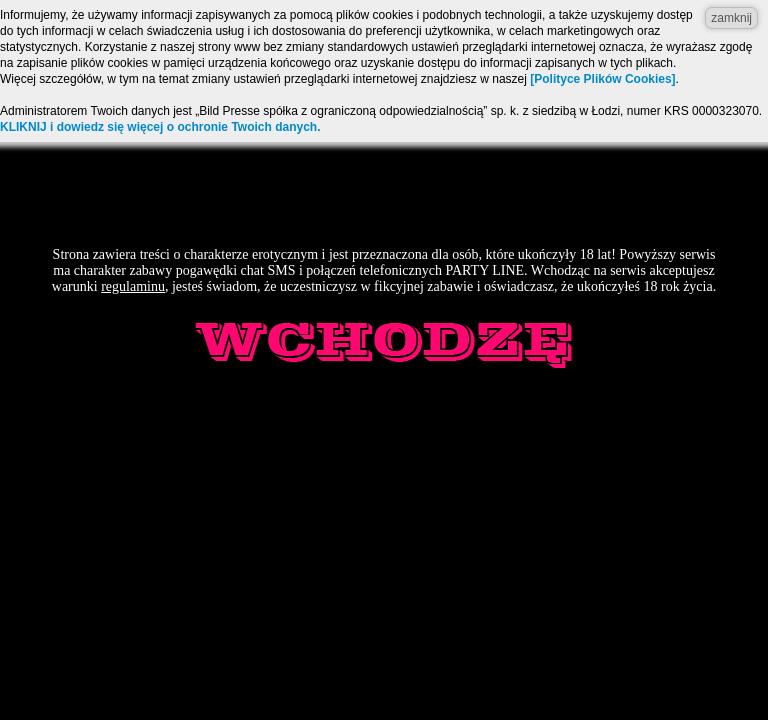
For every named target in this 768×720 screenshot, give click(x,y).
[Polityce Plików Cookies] (602, 79)
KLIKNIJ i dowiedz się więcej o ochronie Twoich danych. (160, 127)
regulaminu (133, 286)
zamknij (731, 18)
